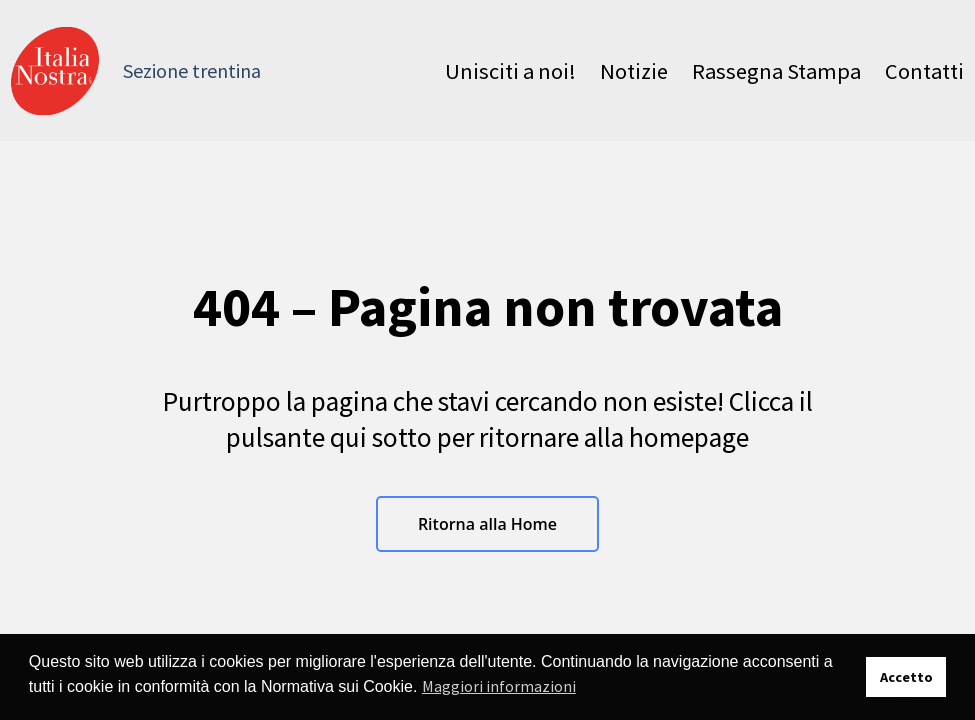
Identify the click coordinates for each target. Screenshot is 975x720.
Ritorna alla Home (487, 524)
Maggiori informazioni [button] (499, 686)
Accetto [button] (906, 677)
